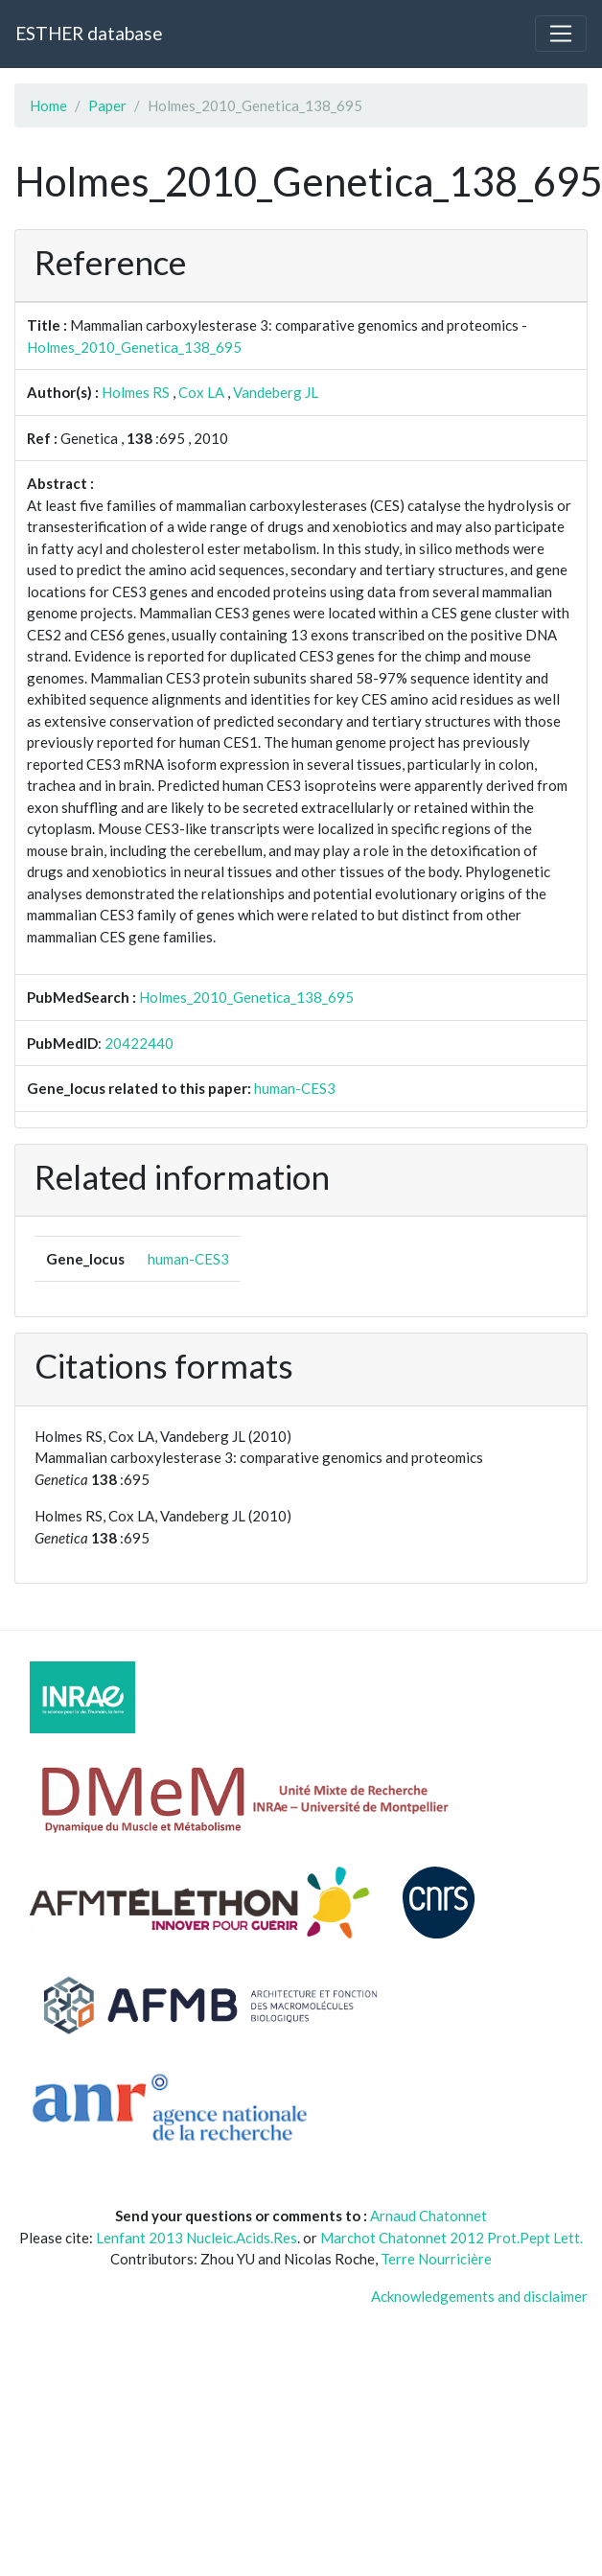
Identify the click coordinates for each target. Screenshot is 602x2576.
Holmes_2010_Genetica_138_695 (134, 347)
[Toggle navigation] (561, 33)
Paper (107, 105)
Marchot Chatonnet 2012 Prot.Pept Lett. (451, 2237)
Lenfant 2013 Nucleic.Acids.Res (196, 2237)
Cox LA (201, 392)
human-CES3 (295, 1088)
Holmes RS (136, 392)
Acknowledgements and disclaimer (479, 2296)
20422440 (139, 1043)
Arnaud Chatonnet (428, 2215)
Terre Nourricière (436, 2258)
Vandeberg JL (275, 392)
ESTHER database (88, 33)
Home (48, 105)
